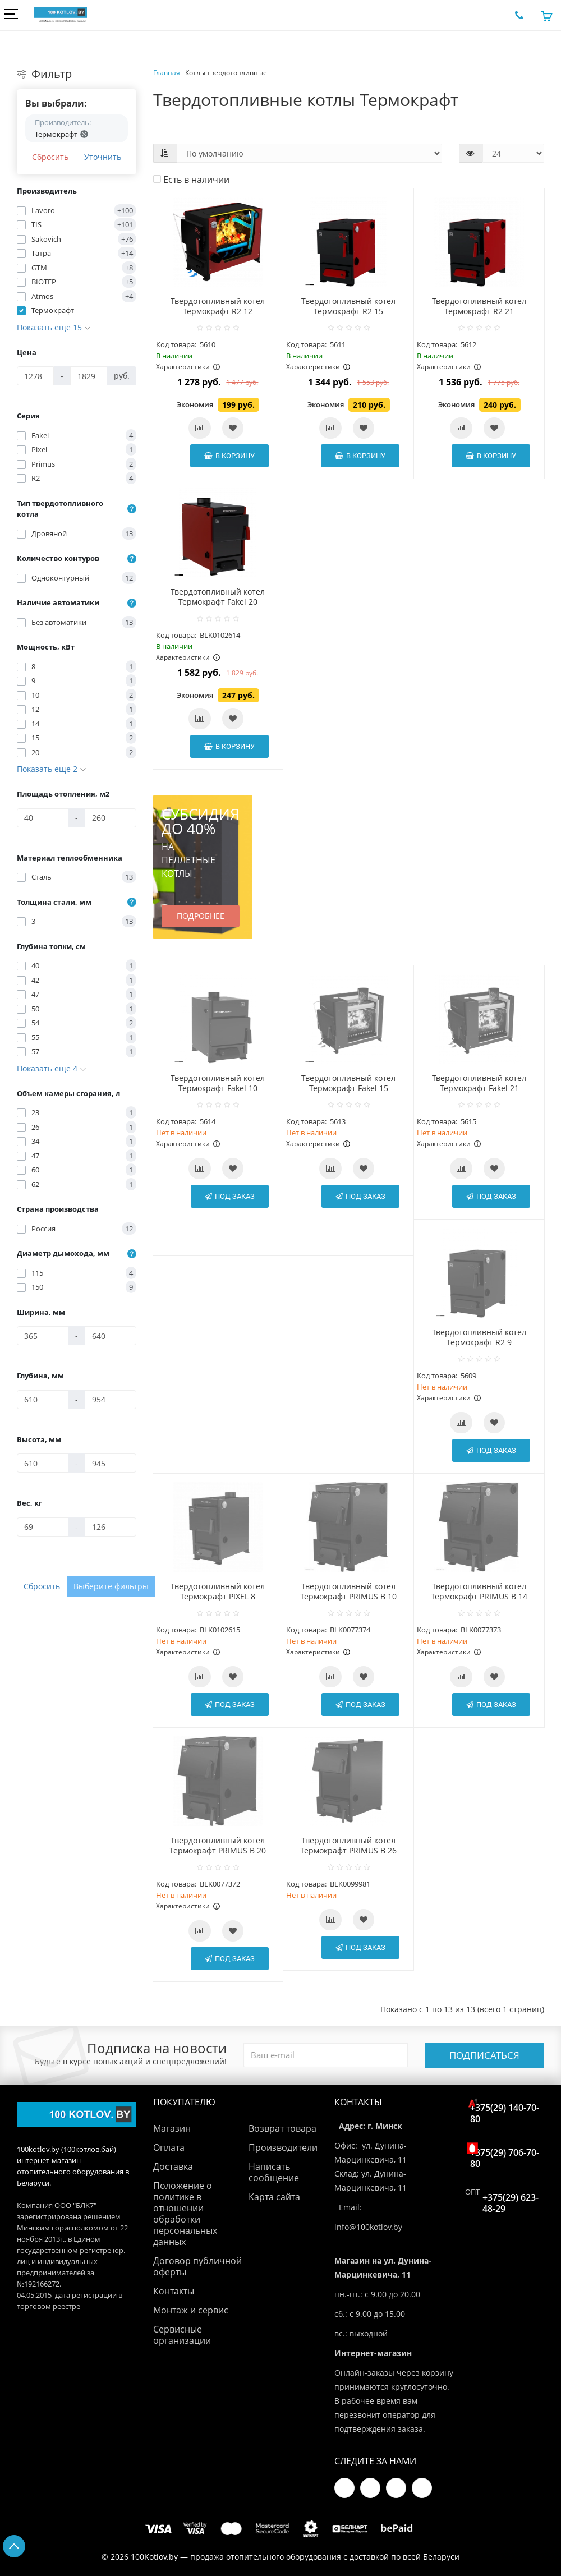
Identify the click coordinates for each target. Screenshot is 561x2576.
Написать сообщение (274, 2172)
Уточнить (102, 156)
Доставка (173, 2166)
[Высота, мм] (42, 1463)
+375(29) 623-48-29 (510, 2203)
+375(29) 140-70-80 (504, 2110)
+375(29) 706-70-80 (504, 2155)
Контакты (173, 2291)
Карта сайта (274, 2196)
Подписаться (484, 2055)
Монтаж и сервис (190, 2310)
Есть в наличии (191, 179)
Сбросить (50, 156)
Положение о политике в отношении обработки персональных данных (185, 2213)
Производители (283, 2147)
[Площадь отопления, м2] (42, 817)
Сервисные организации (182, 2335)
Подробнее (200, 915)
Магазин (172, 2128)
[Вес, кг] (42, 1527)
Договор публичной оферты (197, 2266)
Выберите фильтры (111, 1586)
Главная (166, 72)
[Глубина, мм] (42, 1399)
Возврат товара (282, 2128)
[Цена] (35, 375)
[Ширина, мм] (42, 1335)
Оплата (169, 2147)
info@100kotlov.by (368, 2226)
